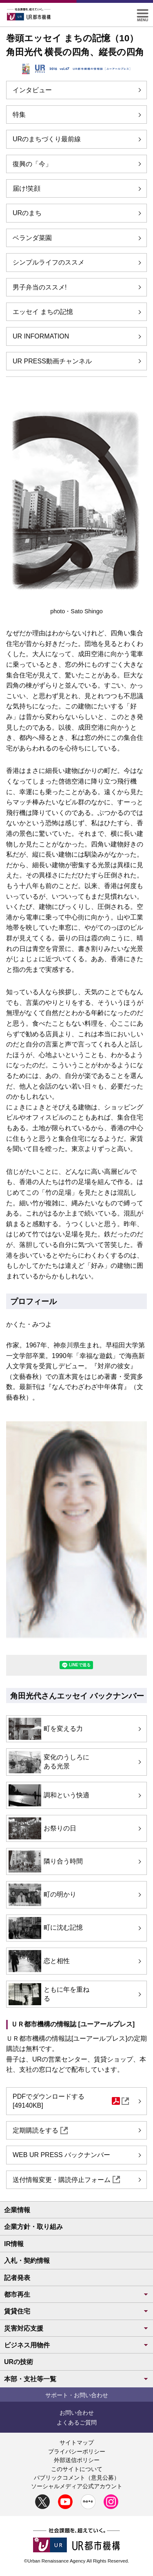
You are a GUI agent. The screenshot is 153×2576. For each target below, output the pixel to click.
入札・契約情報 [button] (27, 2260)
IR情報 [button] (14, 2243)
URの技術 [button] (18, 2361)
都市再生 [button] (76, 2294)
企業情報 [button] (17, 2209)
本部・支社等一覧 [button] (76, 2379)
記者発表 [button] (17, 2277)
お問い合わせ (77, 2412)
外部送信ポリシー (77, 2460)
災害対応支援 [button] (76, 2328)
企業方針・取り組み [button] (33, 2226)
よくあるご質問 (77, 2422)
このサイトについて (76, 2469)
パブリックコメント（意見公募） (77, 2477)
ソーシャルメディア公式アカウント (76, 2486)
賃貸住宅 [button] (76, 2311)
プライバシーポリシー (76, 2451)
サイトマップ (77, 2442)
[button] (143, 12)
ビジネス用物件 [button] (76, 2345)
